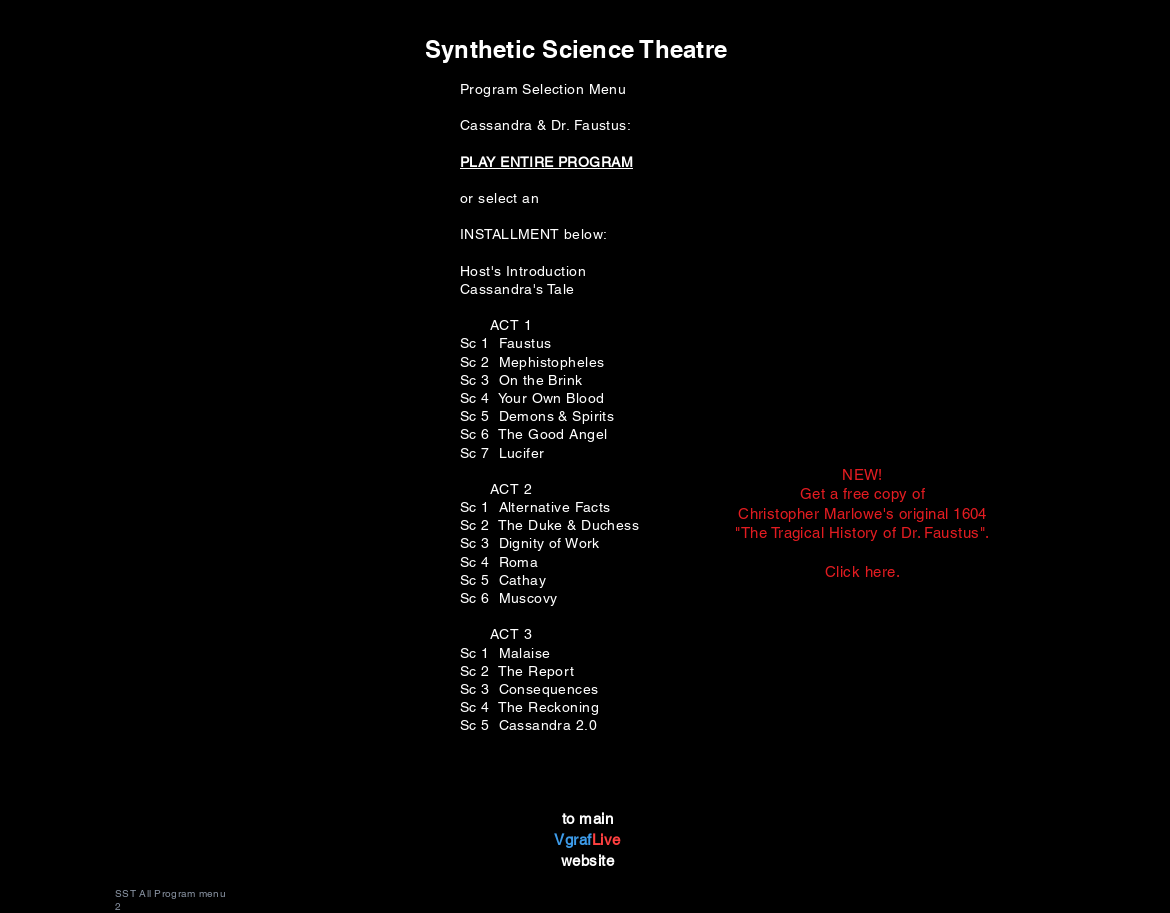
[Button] (860, 525)
